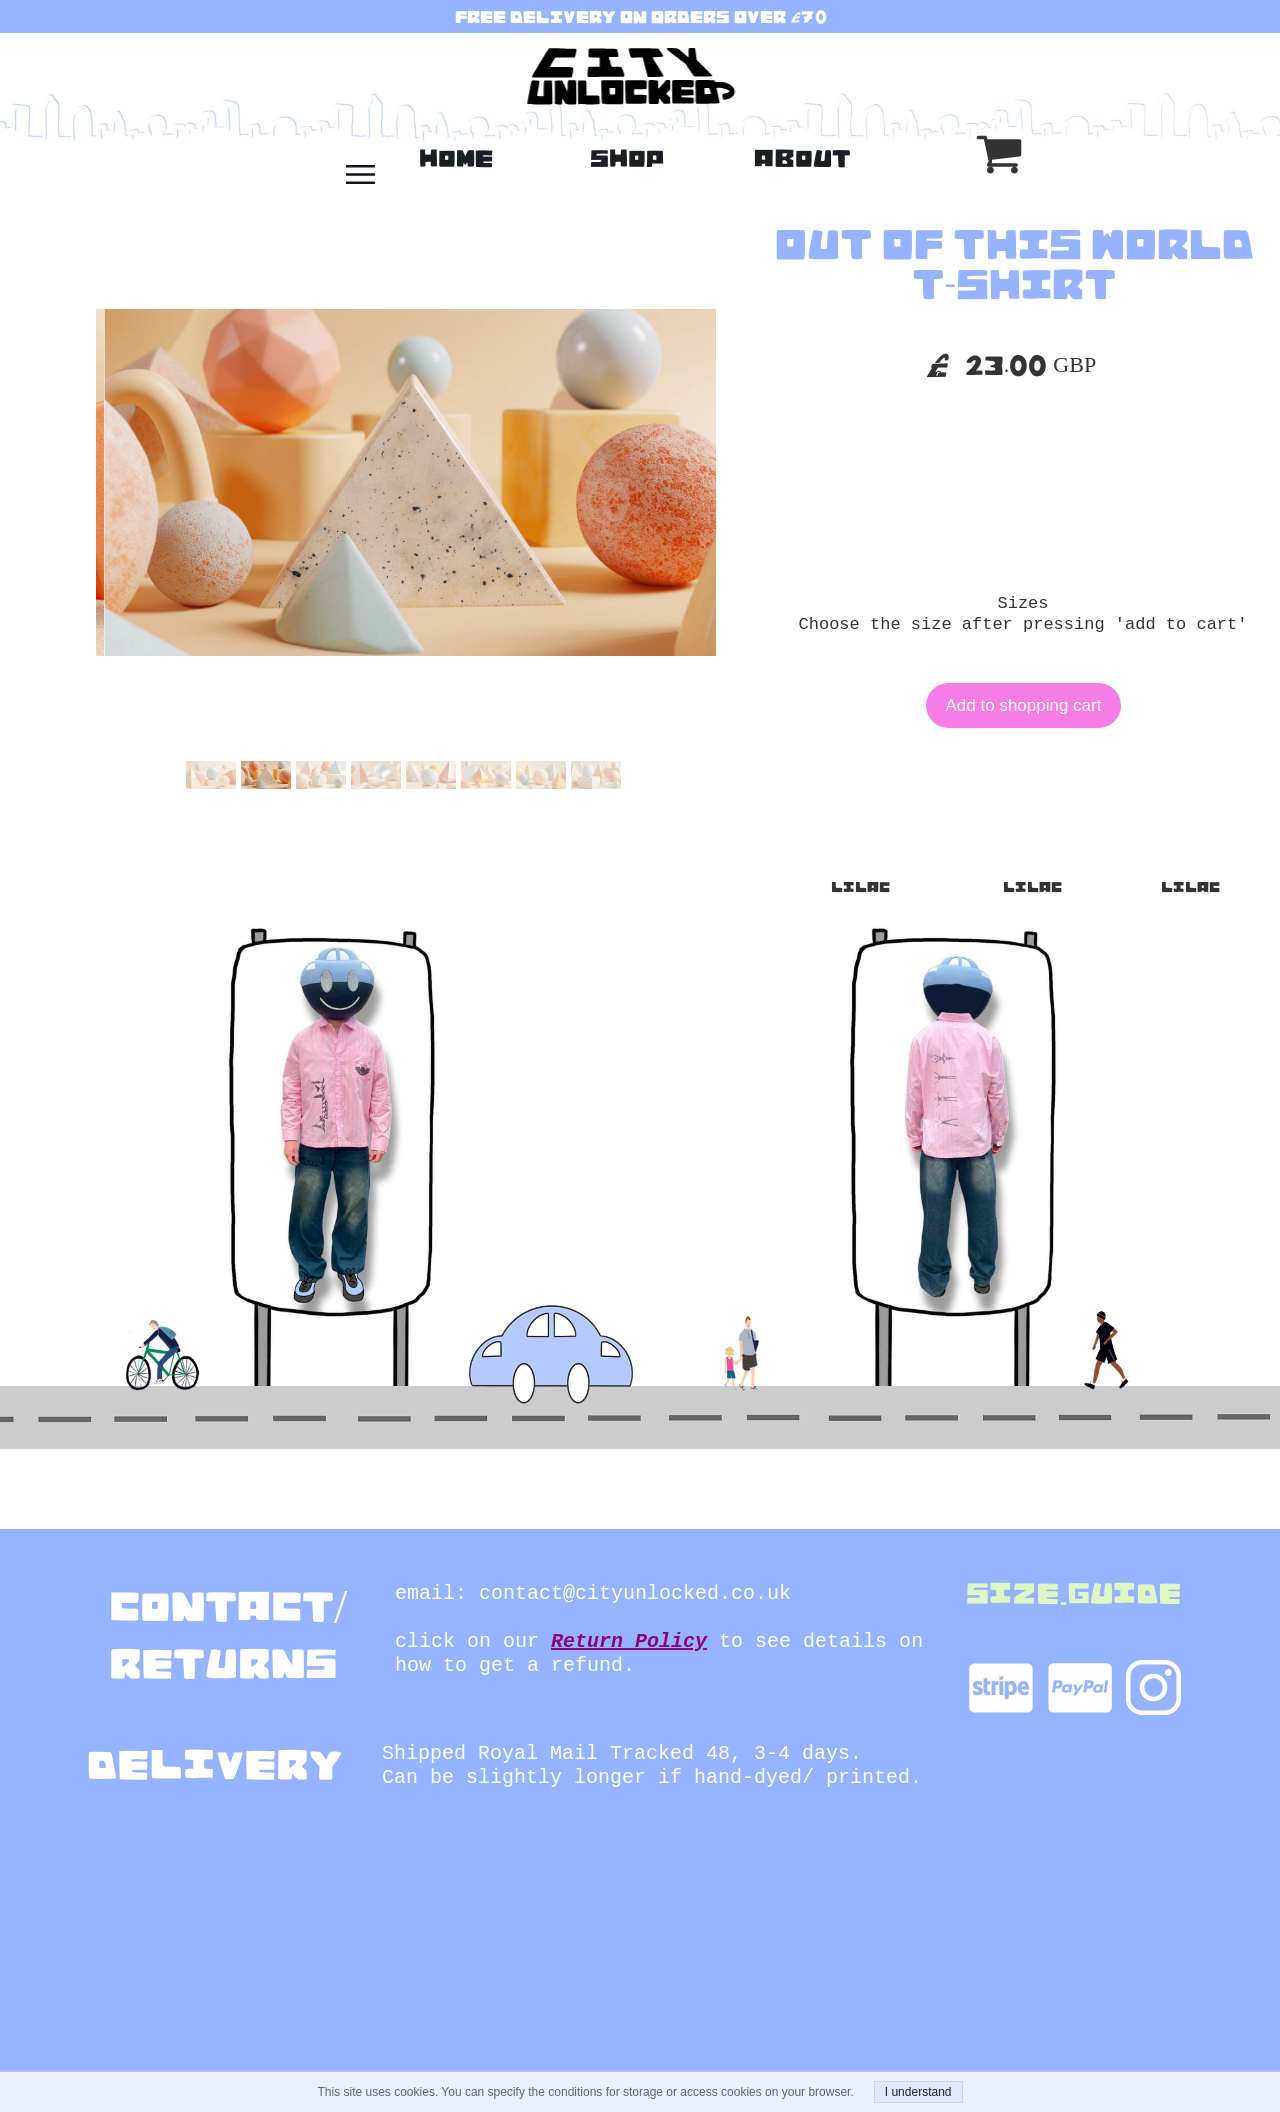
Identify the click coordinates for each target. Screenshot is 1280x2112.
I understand (918, 2092)
